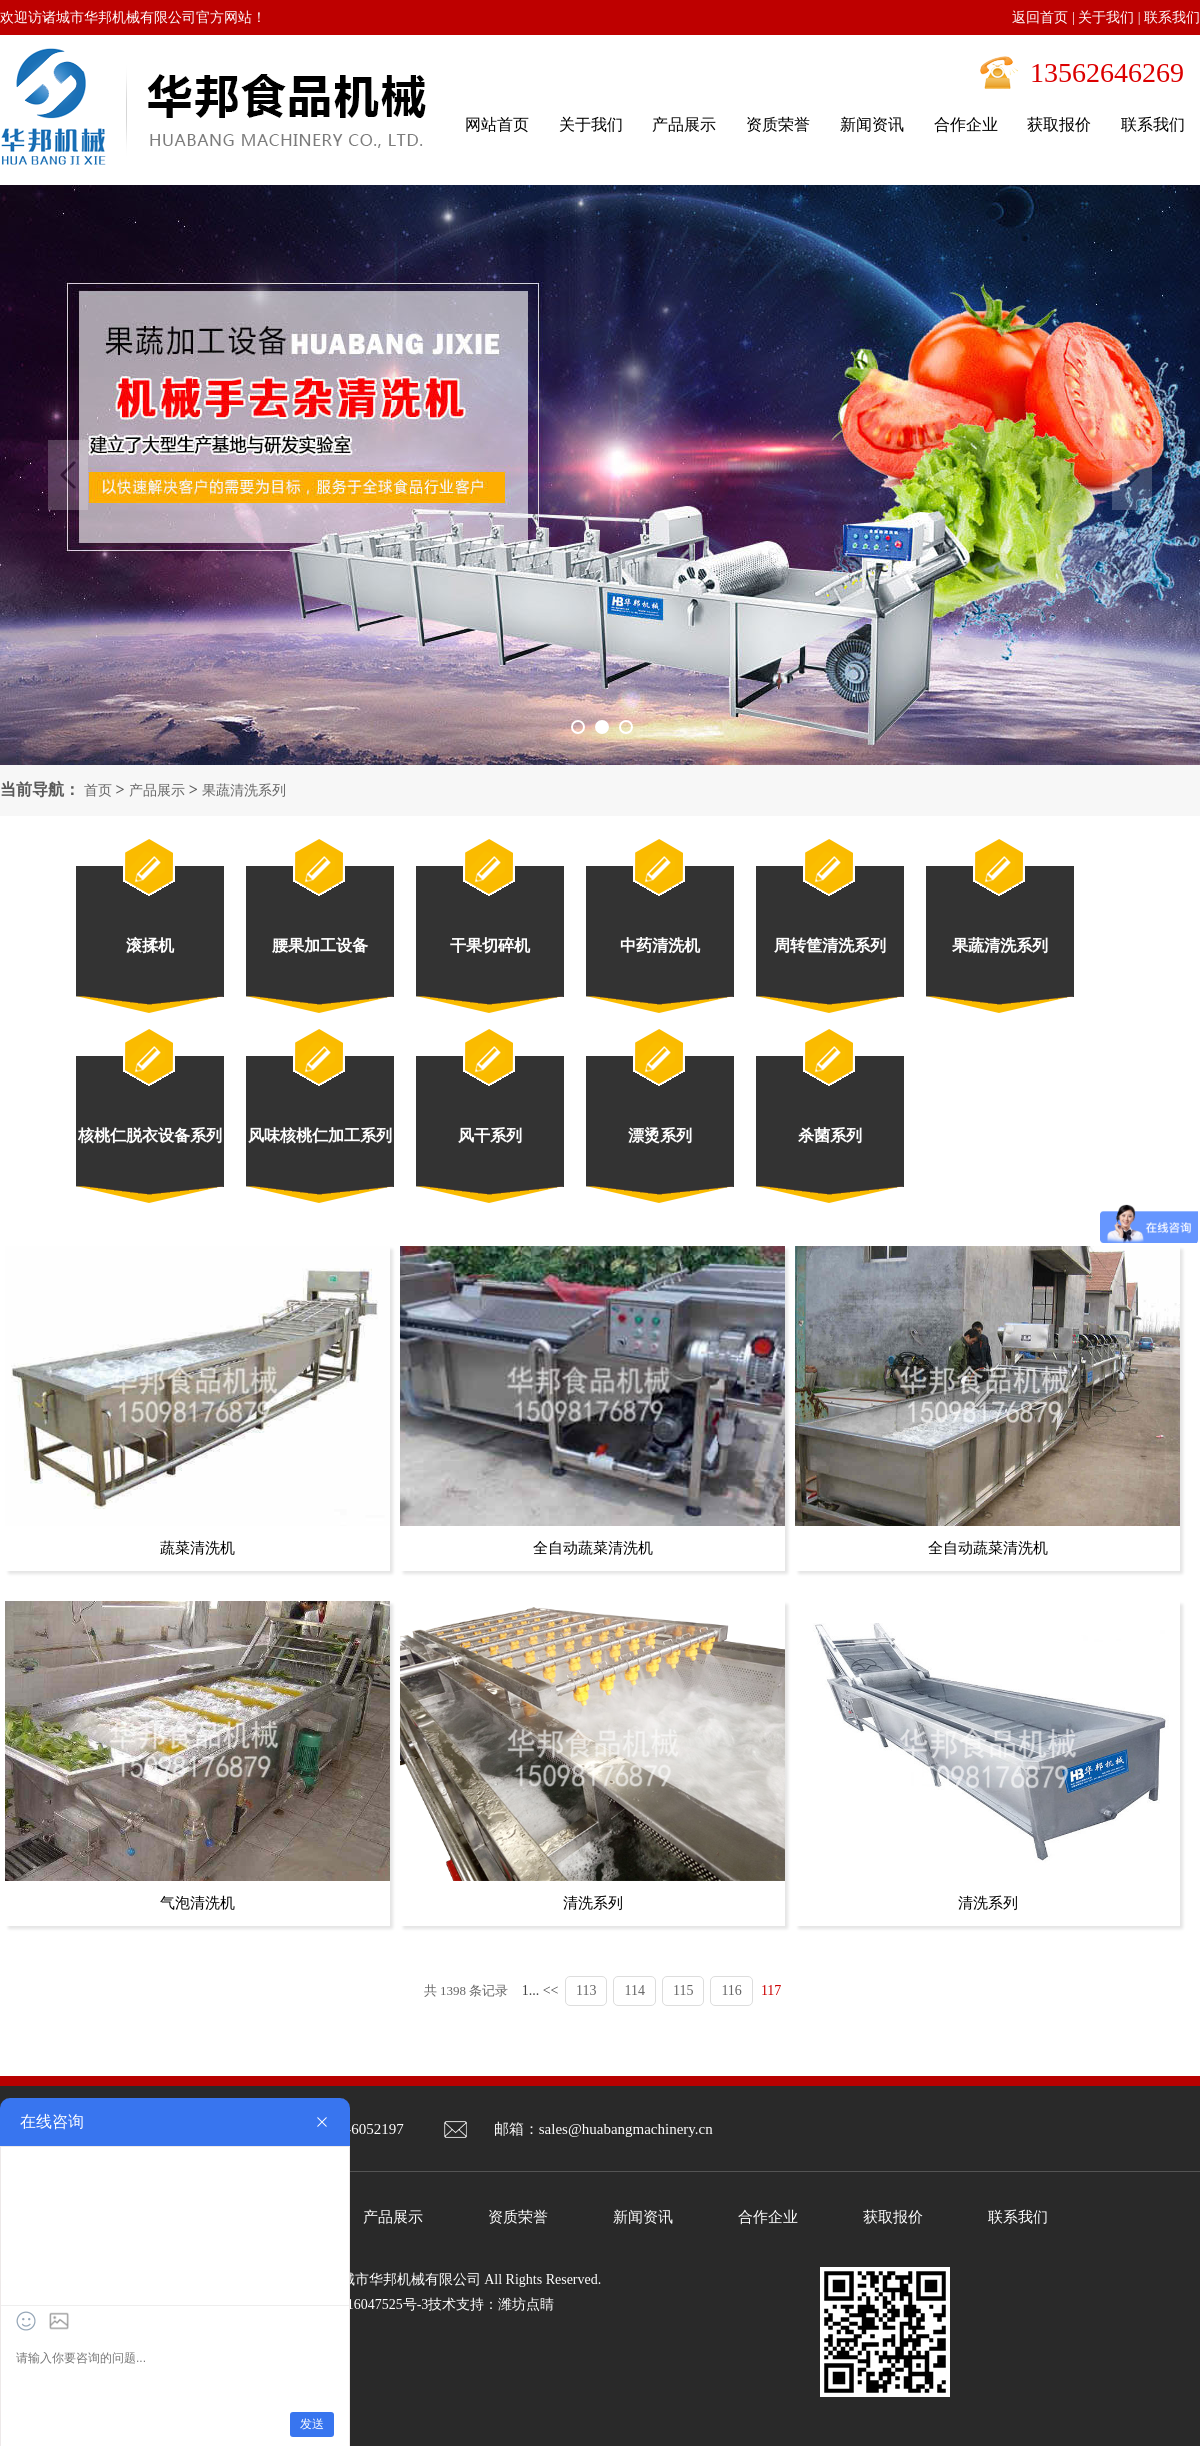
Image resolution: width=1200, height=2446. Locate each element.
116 (731, 1990)
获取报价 (893, 2217)
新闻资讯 (643, 2217)
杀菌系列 (830, 1135)
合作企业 (768, 2217)
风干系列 (490, 1135)
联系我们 (1172, 17)
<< (551, 1990)
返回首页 (1040, 17)
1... (531, 1990)
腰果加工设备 (320, 945)
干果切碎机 (490, 945)
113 (586, 1990)
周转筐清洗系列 (830, 945)
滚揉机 (150, 945)
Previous (68, 475)
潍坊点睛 (526, 2304)
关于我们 (1106, 17)
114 (634, 1990)
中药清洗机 (660, 945)
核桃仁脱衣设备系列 (150, 1135)
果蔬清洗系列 (244, 790)
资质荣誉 (518, 2217)
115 (683, 1990)
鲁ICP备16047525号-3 (362, 2304)
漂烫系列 (660, 1135)
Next (1132, 475)
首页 (98, 790)
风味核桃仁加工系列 (320, 1135)
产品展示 (157, 790)
